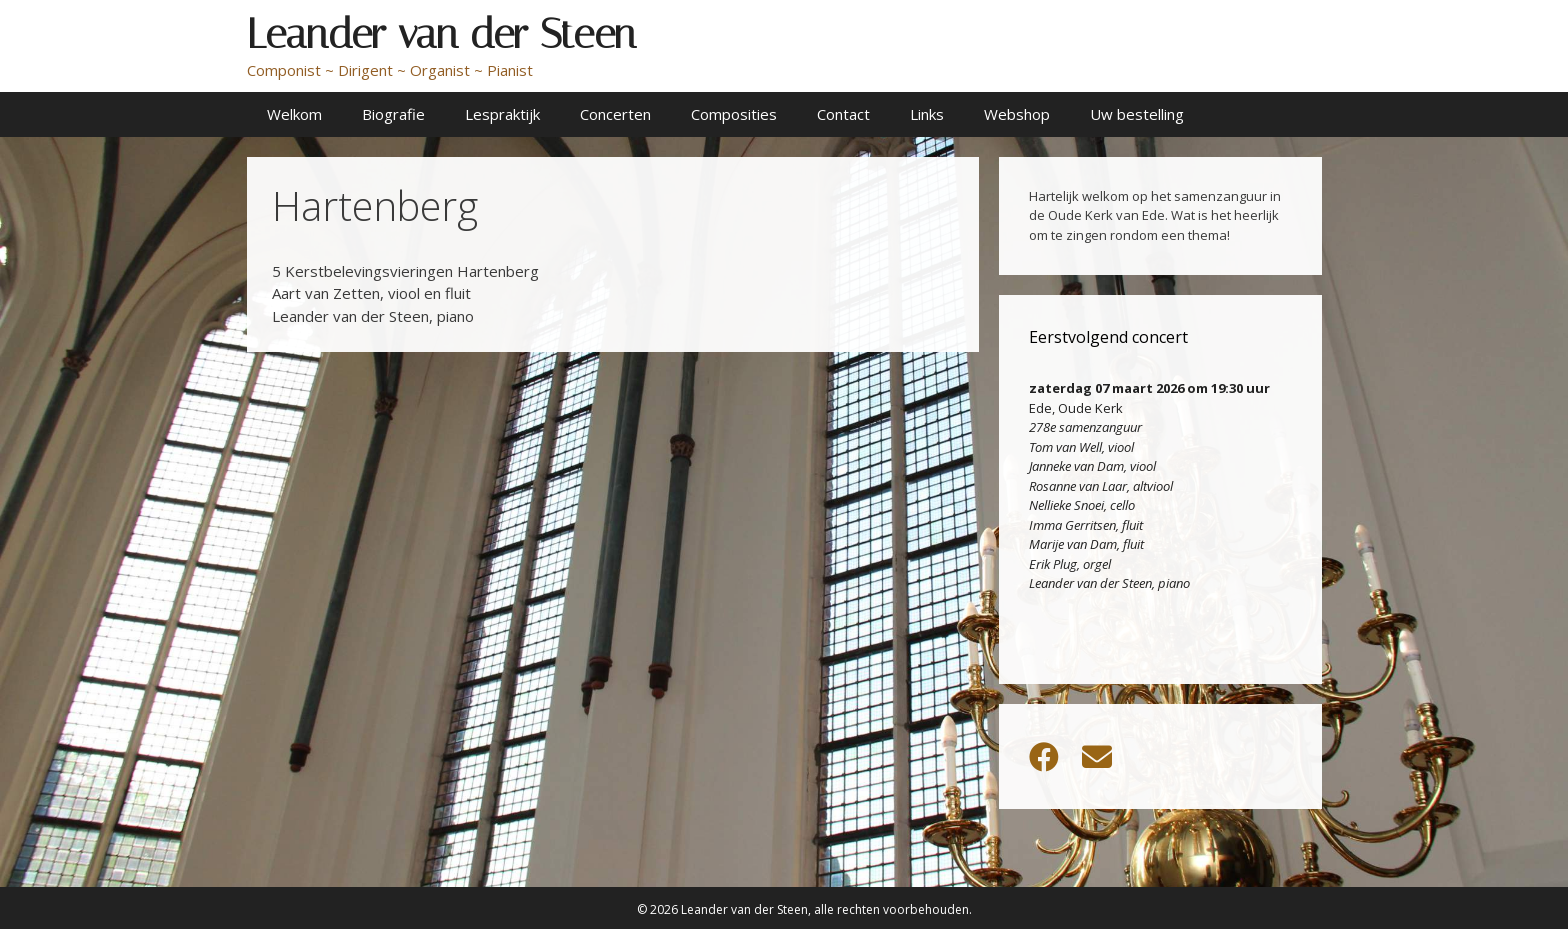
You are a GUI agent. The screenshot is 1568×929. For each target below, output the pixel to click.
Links (927, 114)
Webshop (1017, 114)
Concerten (615, 114)
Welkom (294, 114)
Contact (843, 114)
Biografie (393, 114)
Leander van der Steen (441, 34)
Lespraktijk (502, 114)
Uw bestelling (1137, 114)
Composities (734, 114)
